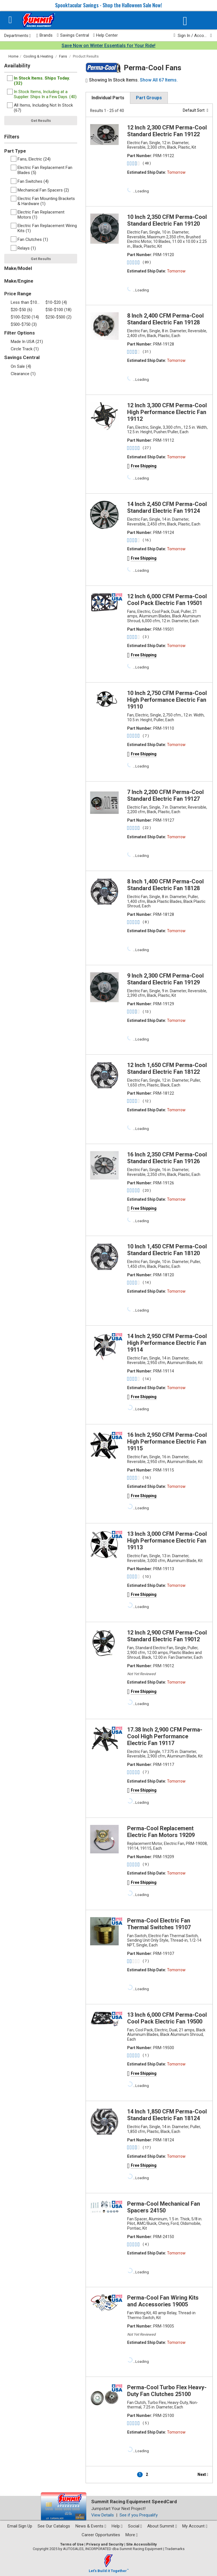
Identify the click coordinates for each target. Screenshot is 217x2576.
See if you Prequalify (139, 2515)
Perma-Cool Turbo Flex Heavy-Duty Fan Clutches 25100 (167, 2390)
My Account (194, 2526)
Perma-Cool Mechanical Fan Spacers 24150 (163, 2207)
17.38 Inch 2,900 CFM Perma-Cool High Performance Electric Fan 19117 (164, 1736)
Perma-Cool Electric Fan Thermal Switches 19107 (159, 1924)
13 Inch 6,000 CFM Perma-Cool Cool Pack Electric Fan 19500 (167, 2018)
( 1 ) (146, 2055)
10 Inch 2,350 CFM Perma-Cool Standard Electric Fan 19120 (167, 220)
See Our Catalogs (54, 2526)
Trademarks (175, 2549)
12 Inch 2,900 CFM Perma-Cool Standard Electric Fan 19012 (167, 1636)
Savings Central (73, 35)
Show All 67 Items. (159, 80)
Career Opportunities (101, 2534)
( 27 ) (147, 448)
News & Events (90, 2526)
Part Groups (149, 97)
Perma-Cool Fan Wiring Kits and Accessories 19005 (163, 2301)
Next (203, 2474)
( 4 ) (146, 2244)
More (131, 2534)
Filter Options (19, 333)
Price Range (17, 293)
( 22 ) (147, 828)
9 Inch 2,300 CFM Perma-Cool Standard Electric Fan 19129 (165, 979)
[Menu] (10, 20)
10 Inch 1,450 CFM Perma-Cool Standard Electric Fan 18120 (167, 1250)
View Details (102, 2515)
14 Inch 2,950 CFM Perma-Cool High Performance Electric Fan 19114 (167, 1343)
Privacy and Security (104, 2544)
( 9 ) (146, 1864)
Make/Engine (18, 281)
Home (13, 56)
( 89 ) (147, 262)
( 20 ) (147, 1190)
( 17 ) (147, 2147)
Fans (63, 56)
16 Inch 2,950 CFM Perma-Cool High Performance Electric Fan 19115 (167, 1441)
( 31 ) (147, 351)
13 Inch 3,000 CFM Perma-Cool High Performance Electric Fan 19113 (167, 1540)
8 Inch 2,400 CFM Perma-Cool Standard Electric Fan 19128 (165, 319)
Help (117, 2526)
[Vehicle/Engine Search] (185, 21)
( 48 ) (147, 163)
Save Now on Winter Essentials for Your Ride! (108, 45)
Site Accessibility (141, 2544)
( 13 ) (147, 1011)
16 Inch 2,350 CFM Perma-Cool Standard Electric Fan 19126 (167, 1158)
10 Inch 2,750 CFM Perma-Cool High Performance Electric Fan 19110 (167, 700)
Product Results (86, 56)
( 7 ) (146, 736)
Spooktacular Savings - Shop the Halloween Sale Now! (108, 5)
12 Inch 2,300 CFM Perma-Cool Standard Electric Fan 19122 (167, 131)
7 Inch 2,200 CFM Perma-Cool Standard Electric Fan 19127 (165, 795)
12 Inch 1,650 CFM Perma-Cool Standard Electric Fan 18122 (167, 1068)
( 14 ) (147, 1282)
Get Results (41, 120)
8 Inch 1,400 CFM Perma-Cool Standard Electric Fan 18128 (165, 885)
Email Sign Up (19, 2526)
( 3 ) (146, 637)
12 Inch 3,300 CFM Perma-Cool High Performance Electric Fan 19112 (167, 412)
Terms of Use (72, 2544)
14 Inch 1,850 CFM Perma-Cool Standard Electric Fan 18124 (167, 2115)
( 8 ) (146, 922)
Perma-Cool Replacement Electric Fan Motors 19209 (161, 1831)
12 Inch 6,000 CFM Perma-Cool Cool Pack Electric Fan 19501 (167, 599)
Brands (44, 35)
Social (135, 2526)
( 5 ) (146, 2423)
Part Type (15, 151)
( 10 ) (147, 1576)
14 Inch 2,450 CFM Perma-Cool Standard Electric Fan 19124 (167, 507)
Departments (17, 35)
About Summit (162, 2526)
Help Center (105, 35)
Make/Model (18, 268)
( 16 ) (147, 540)
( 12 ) (147, 1101)
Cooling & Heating (38, 56)
